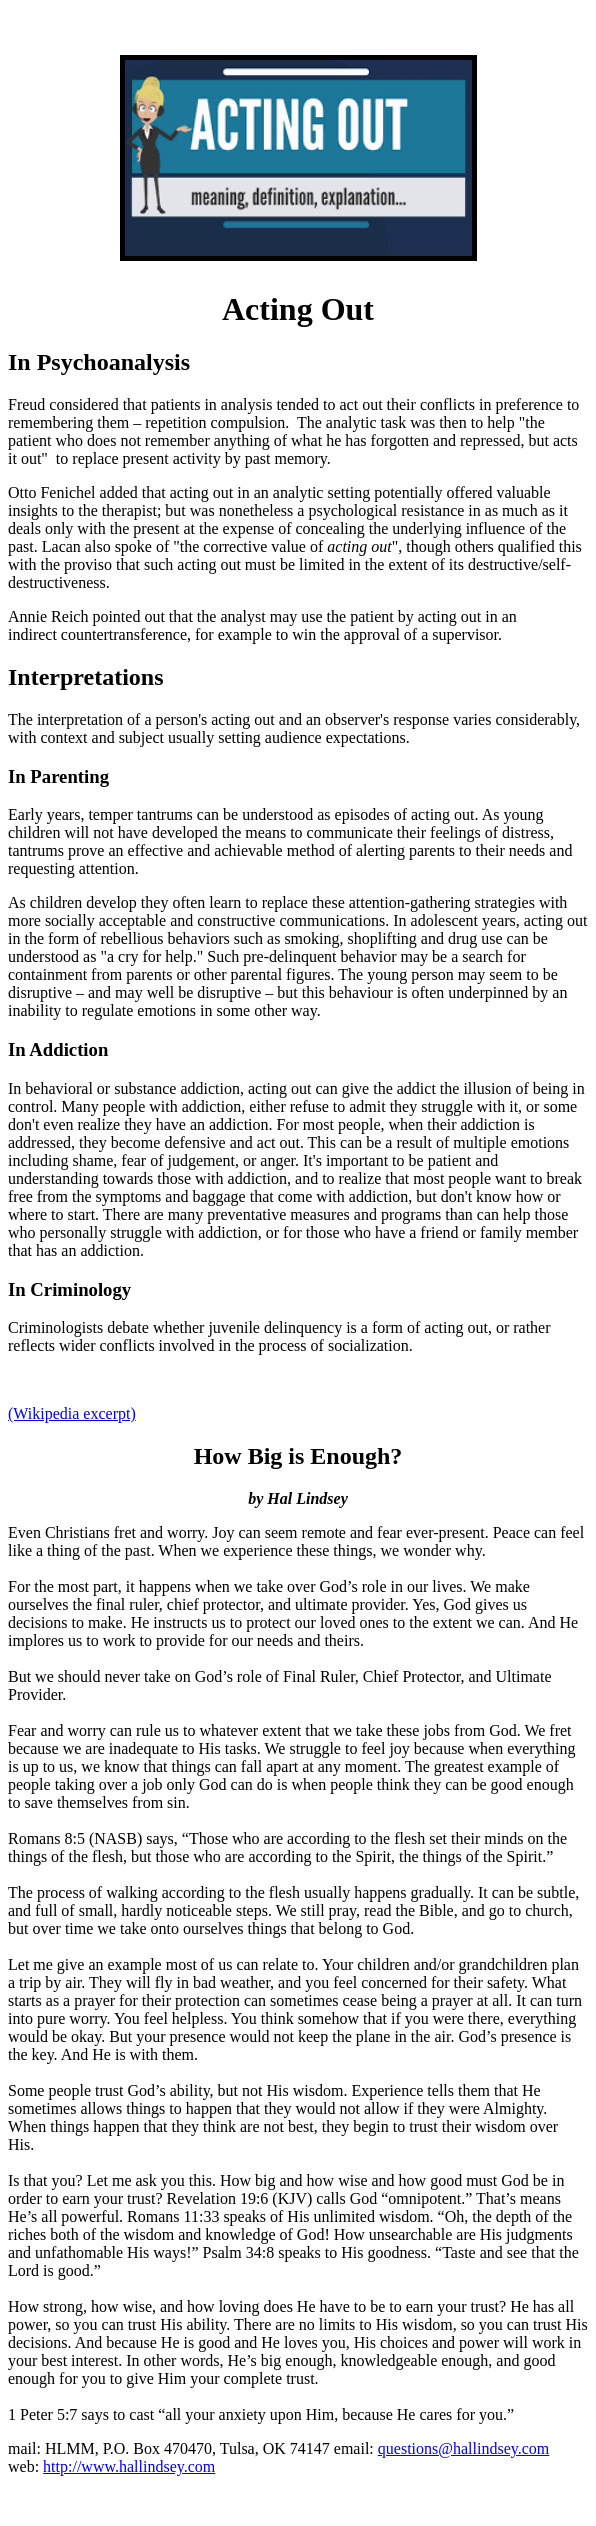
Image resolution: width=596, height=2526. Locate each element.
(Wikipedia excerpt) (72, 1413)
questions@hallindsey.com (463, 2448)
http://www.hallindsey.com (129, 2466)
